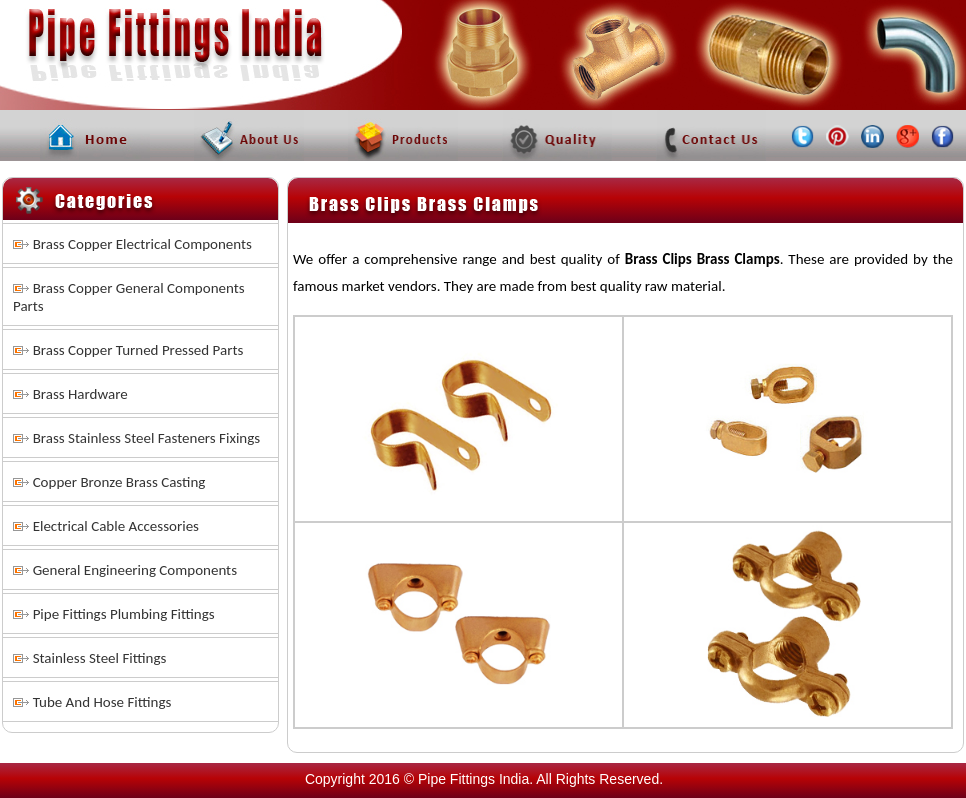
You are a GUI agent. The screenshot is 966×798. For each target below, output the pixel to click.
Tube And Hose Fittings (102, 702)
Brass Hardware (80, 394)
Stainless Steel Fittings (100, 658)
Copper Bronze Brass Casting (119, 482)
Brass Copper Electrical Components (142, 244)
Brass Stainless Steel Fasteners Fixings (147, 438)
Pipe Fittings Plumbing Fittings (124, 614)
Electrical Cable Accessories (116, 526)
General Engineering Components (135, 570)
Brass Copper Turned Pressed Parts (138, 350)
